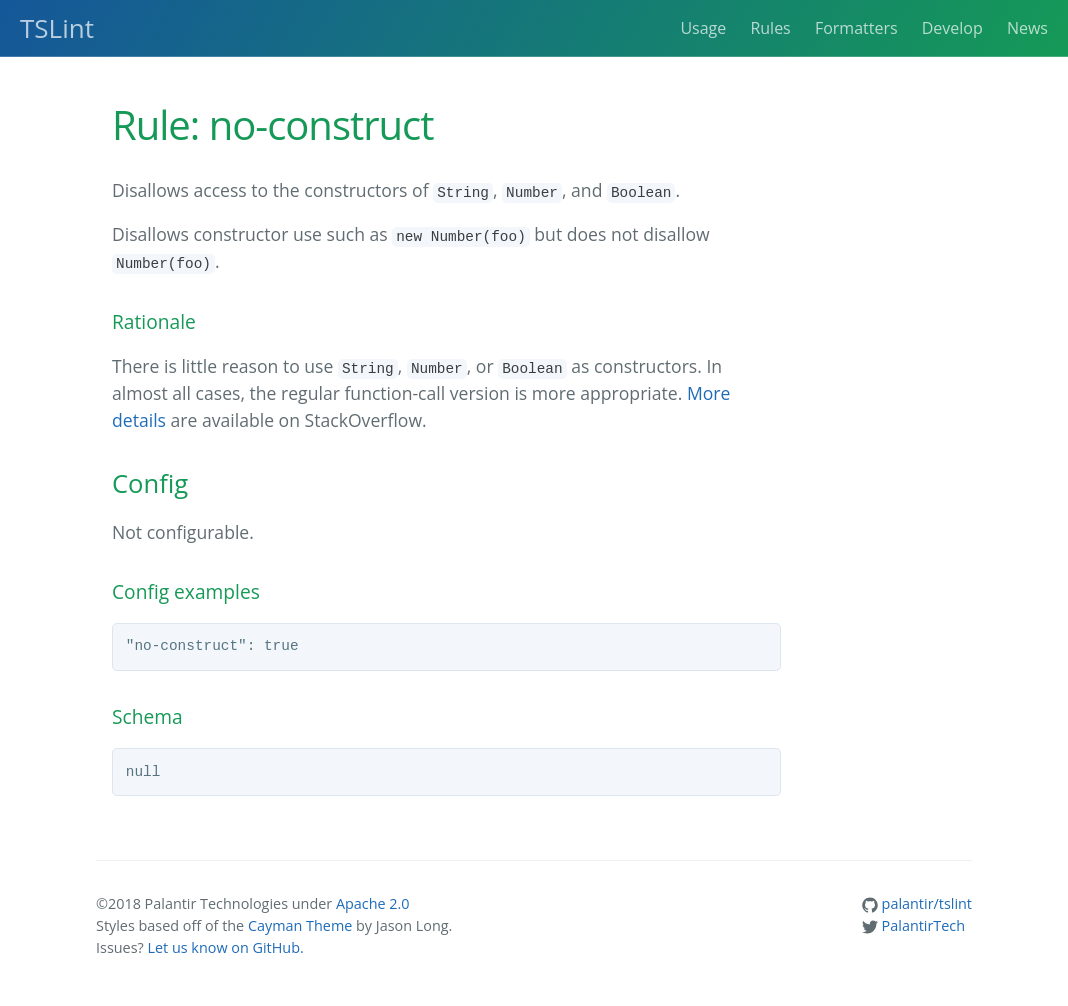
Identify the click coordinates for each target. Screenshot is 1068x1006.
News (1027, 28)
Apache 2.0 (373, 903)
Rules (770, 28)
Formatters (856, 28)
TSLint (57, 28)
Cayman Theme (300, 925)
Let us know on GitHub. (225, 947)
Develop (952, 28)
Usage (703, 28)
